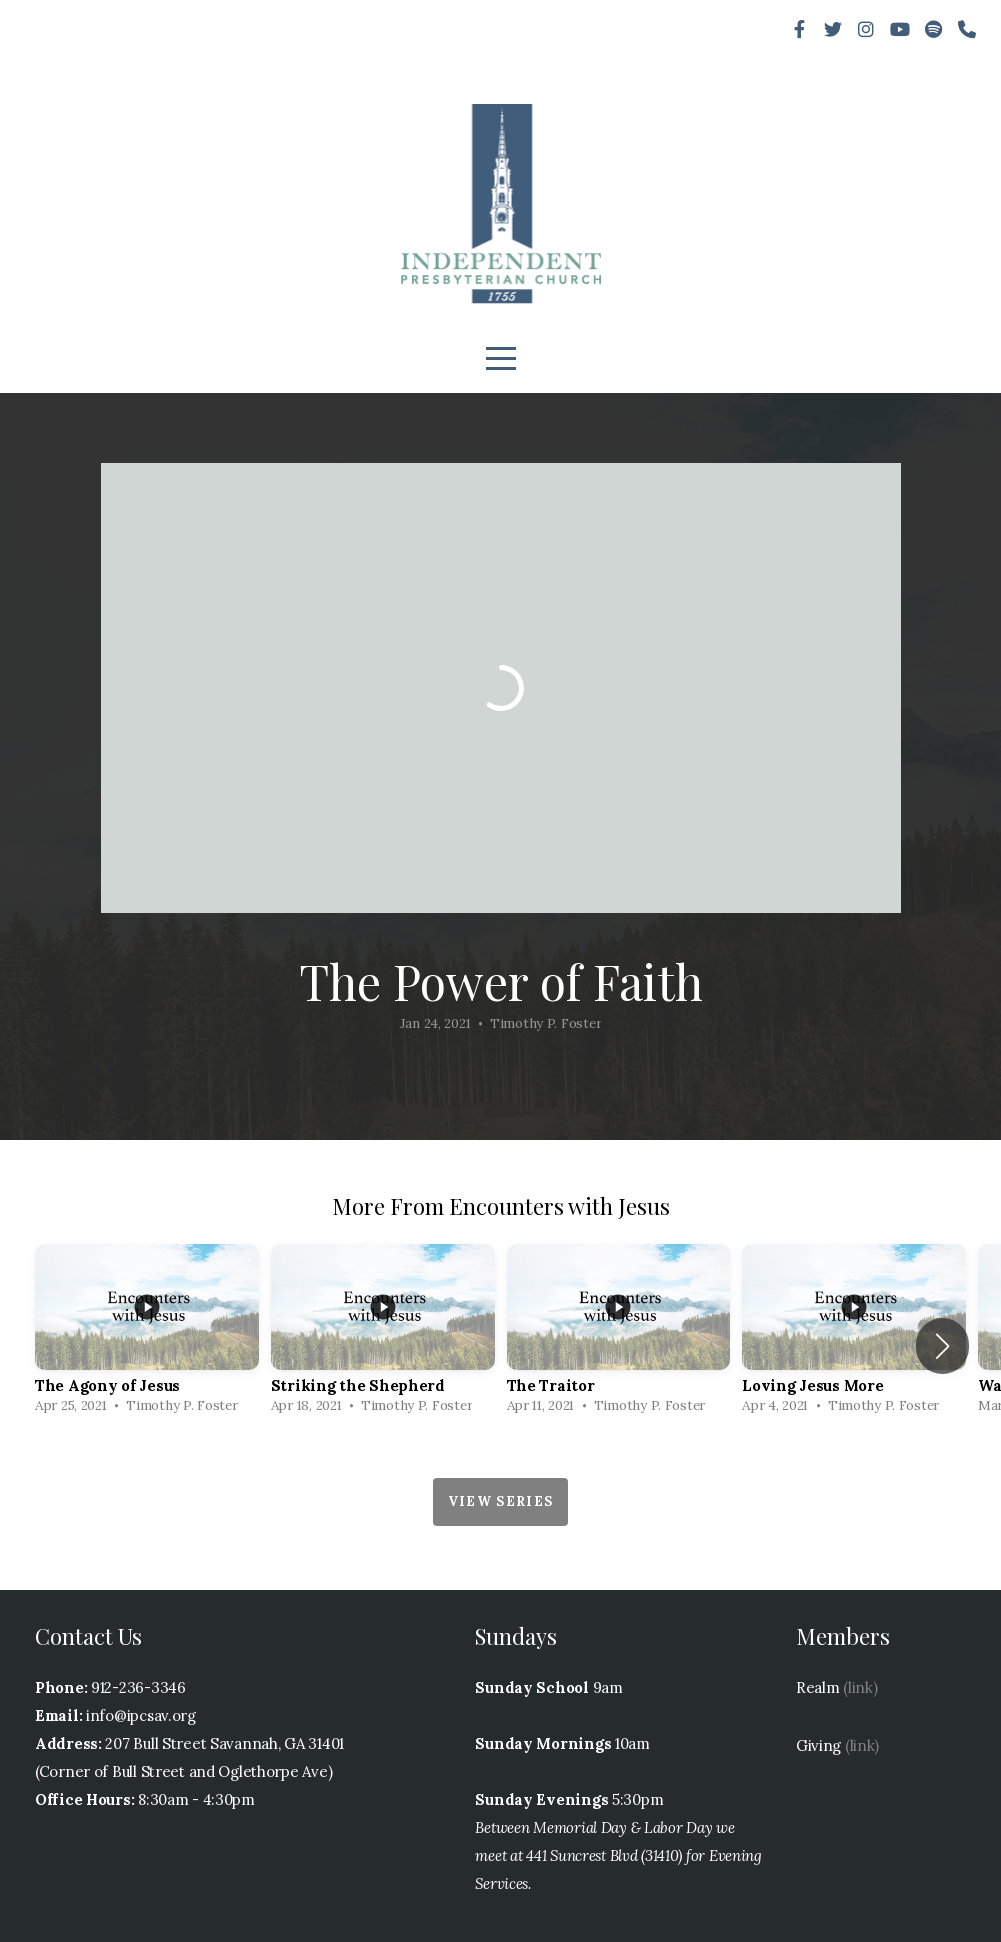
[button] (942, 1346)
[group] (147, 1334)
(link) (860, 1687)
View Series (500, 1501)
